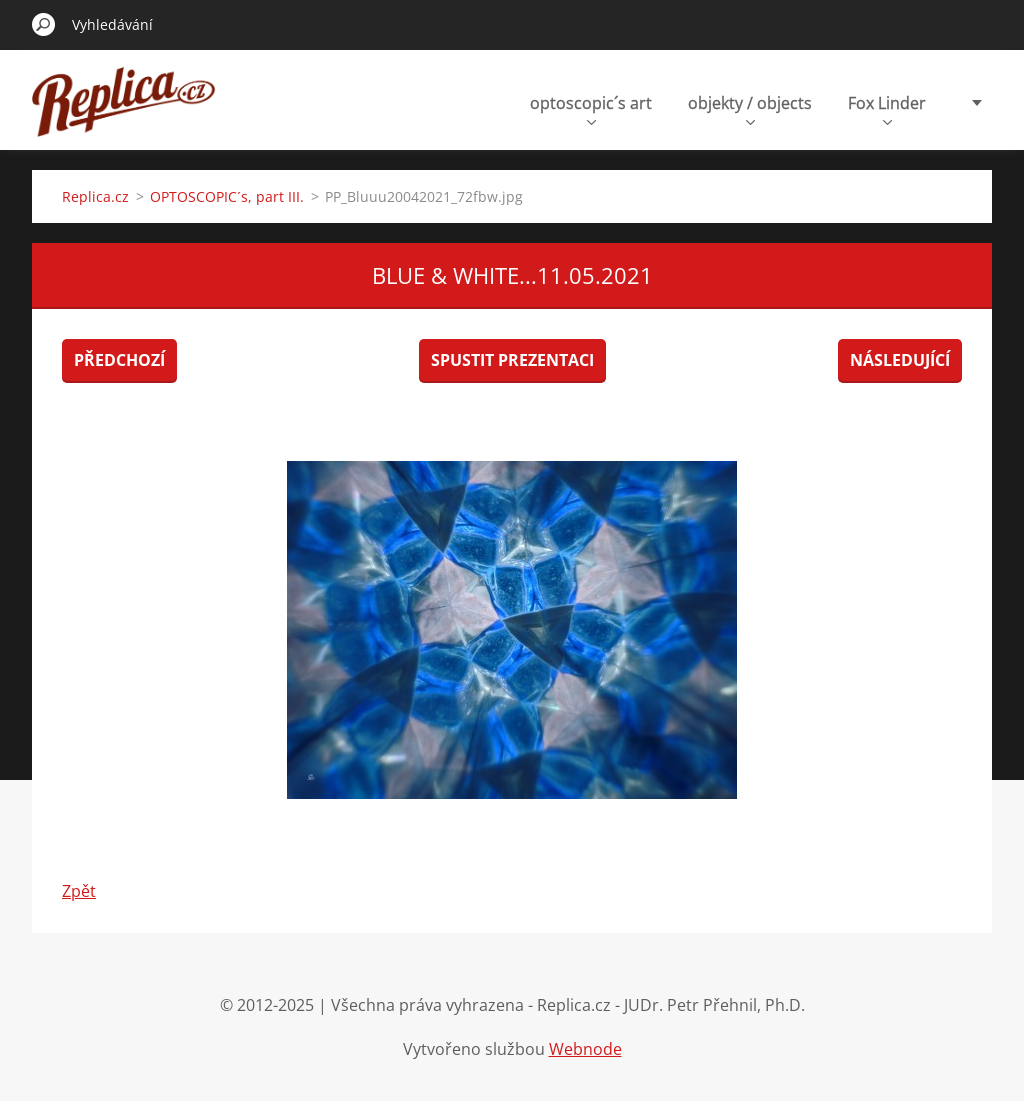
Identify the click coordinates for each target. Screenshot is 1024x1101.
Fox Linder (887, 108)
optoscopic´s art (591, 108)
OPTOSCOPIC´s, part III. (227, 196)
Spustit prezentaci (512, 360)
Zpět (79, 891)
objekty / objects (750, 108)
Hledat (44, 24)
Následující (900, 360)
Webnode (585, 1049)
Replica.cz (95, 196)
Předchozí (119, 360)
